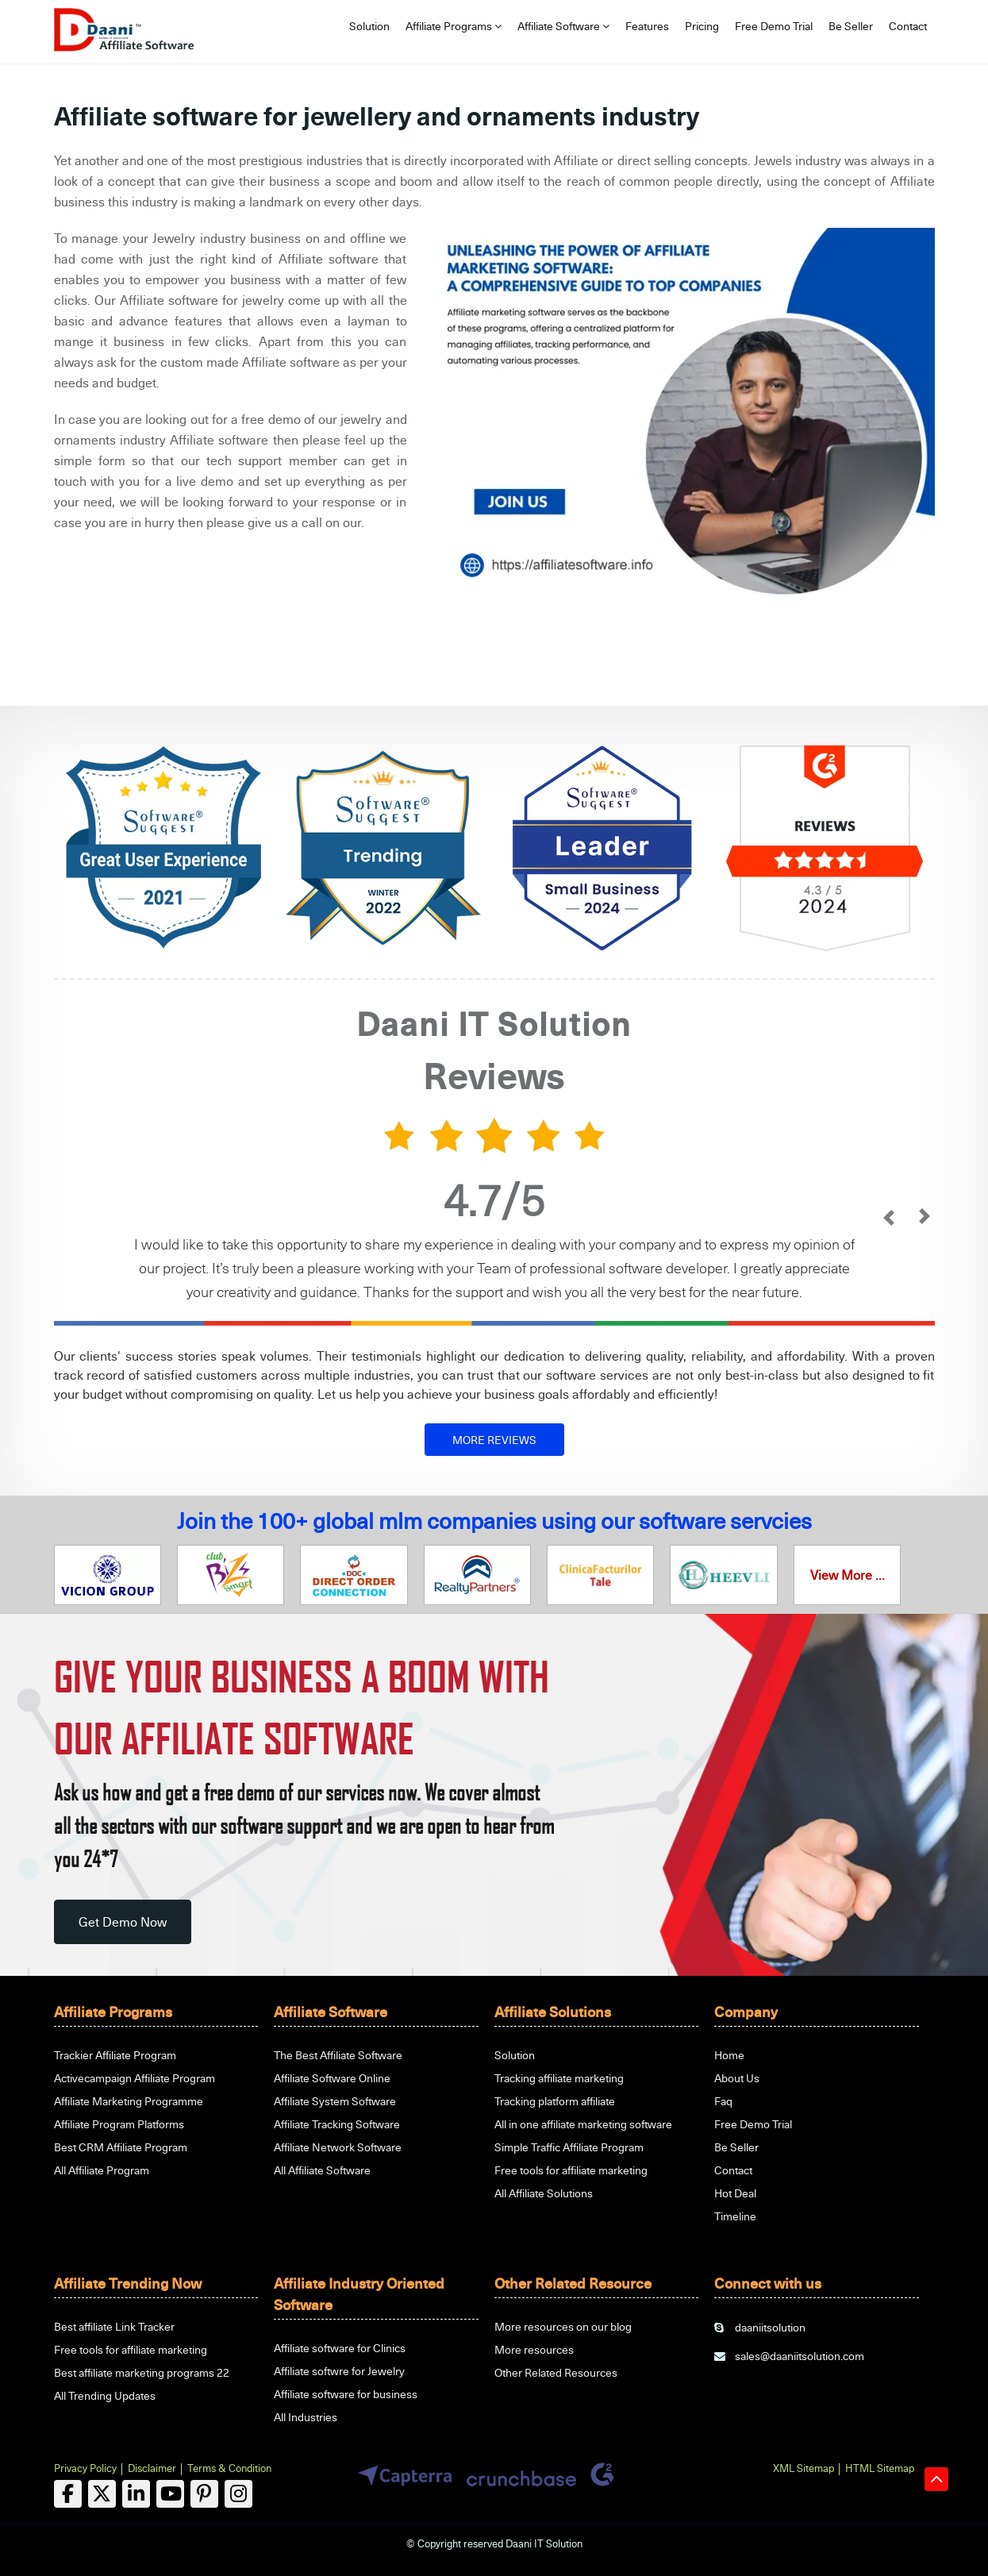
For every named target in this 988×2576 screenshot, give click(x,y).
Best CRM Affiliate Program (120, 2146)
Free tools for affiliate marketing (571, 2169)
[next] (925, 1217)
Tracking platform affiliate (554, 2100)
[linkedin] (136, 2494)
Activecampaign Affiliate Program (134, 2077)
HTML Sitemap (879, 2468)
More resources (534, 2349)
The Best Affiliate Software (338, 2054)
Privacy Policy (85, 2468)
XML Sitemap (803, 2468)
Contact (908, 25)
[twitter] (102, 2494)
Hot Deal (735, 2193)
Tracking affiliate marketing (559, 2077)
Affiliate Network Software (338, 2146)
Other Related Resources (555, 2372)
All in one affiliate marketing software (583, 2123)
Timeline (735, 2216)
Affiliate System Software (335, 2100)
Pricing (702, 25)
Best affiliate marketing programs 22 (141, 2372)
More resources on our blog (563, 2326)
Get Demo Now (123, 1922)
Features (647, 25)
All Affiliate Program (101, 2169)
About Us (736, 2077)
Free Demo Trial (774, 25)
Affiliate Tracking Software (337, 2123)
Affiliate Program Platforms (119, 2123)
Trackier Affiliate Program (115, 2054)
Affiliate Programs (454, 25)
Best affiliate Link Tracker (114, 2326)
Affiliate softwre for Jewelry (339, 2370)
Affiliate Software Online (332, 2077)
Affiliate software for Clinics (340, 2347)
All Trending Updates (105, 2395)
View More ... (847, 1575)
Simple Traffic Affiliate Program (569, 2146)
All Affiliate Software (322, 2169)
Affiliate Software (563, 25)
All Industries (305, 2416)
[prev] (889, 1217)
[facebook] (68, 2494)
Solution (369, 25)
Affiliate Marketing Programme (128, 2100)
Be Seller (850, 25)
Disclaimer (152, 2468)
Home (729, 2054)
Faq (723, 2100)
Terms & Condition (229, 2468)
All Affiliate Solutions (543, 2193)
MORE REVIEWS (494, 1439)
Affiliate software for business (345, 2393)
